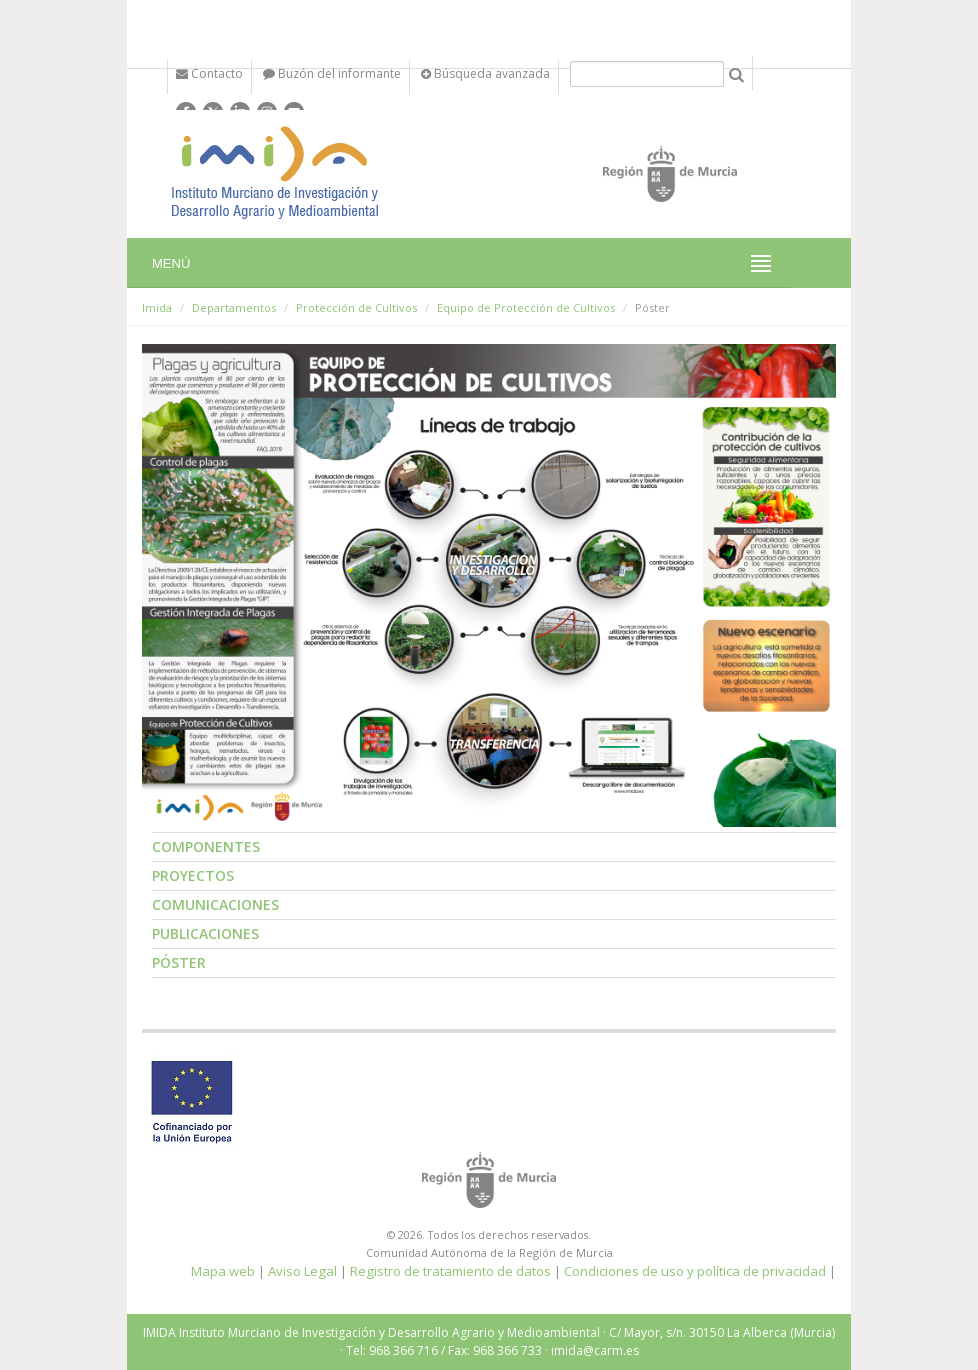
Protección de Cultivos (356, 307)
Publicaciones (205, 933)
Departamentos (234, 307)
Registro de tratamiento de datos (450, 1271)
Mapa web (223, 1271)
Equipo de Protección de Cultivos (526, 307)
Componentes (206, 846)
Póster (179, 962)
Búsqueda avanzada (485, 73)
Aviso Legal (302, 1271)
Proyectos (193, 875)
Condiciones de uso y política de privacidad (695, 1271)
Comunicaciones (215, 904)
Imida (157, 307)
